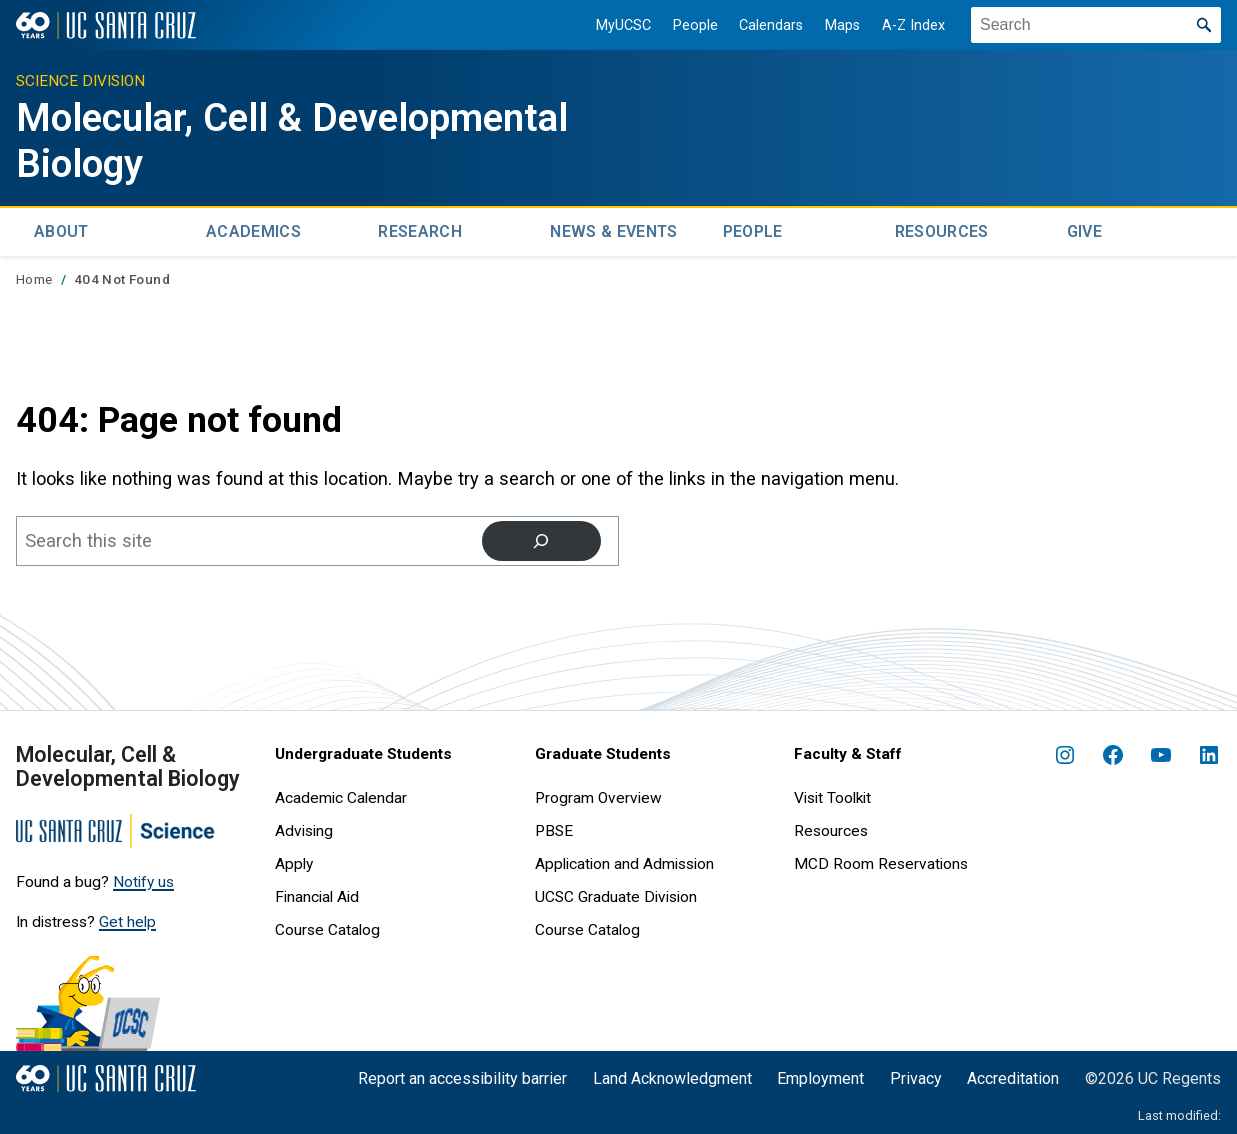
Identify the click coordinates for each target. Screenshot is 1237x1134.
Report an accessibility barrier (462, 1074)
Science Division (80, 81)
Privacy (916, 1074)
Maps (834, 25)
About (61, 229)
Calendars (763, 25)
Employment (820, 1074)
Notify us (143, 879)
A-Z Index (905, 25)
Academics (253, 229)
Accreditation (1013, 1074)
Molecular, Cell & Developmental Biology (233, 140)
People (687, 25)
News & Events (613, 229)
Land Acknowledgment (672, 1074)
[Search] (540, 538)
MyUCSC (615, 25)
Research (420, 229)
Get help (127, 918)
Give (1084, 229)
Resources (942, 229)
